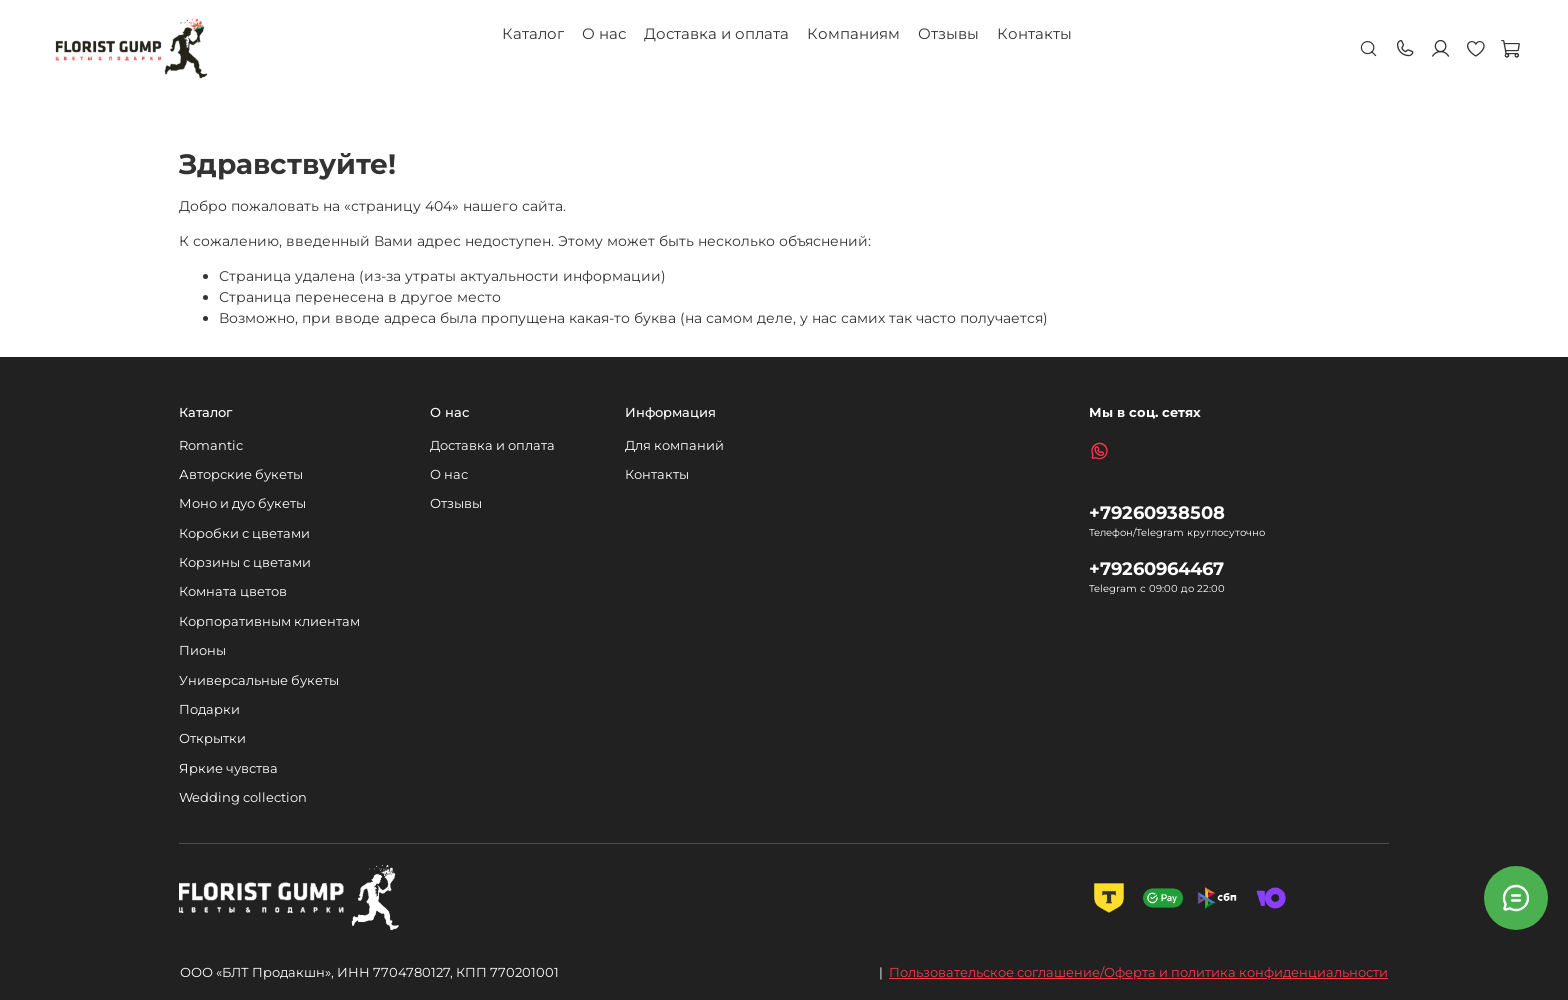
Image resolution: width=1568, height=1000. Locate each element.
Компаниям (853, 33)
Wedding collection (243, 797)
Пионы (202, 650)
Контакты (1034, 33)
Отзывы (948, 33)
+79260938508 (1157, 512)
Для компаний (674, 445)
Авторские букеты (241, 474)
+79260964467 (1156, 568)
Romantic (211, 445)
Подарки (209, 709)
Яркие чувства (228, 768)
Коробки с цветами (244, 533)
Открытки (212, 738)
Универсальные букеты (259, 680)
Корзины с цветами (245, 562)
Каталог (533, 33)
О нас (604, 33)
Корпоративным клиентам (269, 621)
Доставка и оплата (716, 33)
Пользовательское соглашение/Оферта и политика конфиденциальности (1138, 972)
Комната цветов (233, 591)
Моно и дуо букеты (242, 503)
